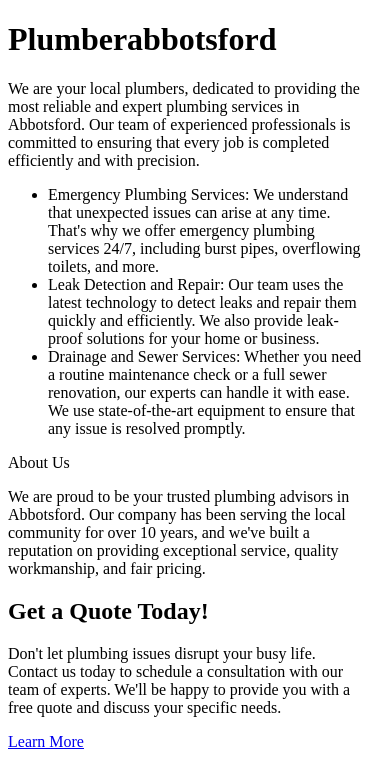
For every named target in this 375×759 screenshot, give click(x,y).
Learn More (46, 741)
